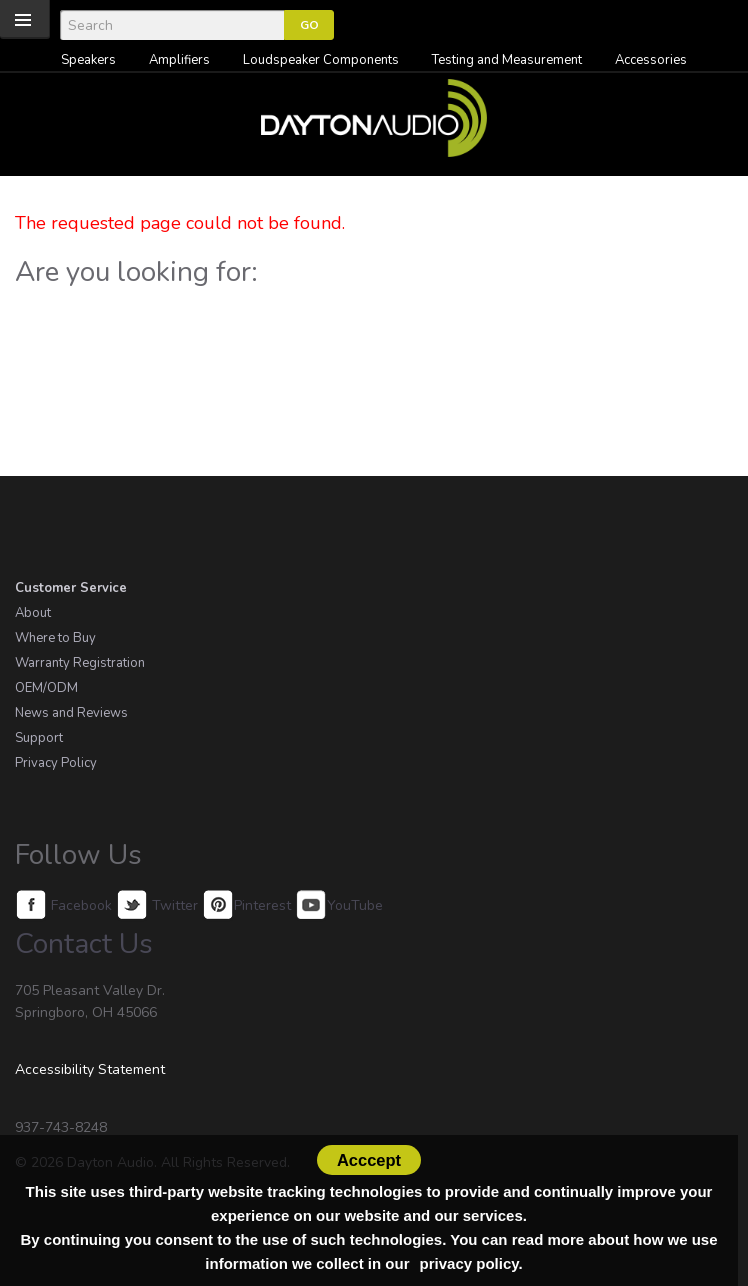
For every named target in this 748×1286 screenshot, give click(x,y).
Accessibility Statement (90, 1069)
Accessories (651, 60)
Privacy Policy (56, 763)
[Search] (172, 25)
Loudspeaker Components (321, 60)
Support (39, 738)
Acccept (369, 1160)
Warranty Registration (80, 663)
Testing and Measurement (507, 60)
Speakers (88, 60)
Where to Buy (55, 638)
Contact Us (84, 944)
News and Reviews (71, 713)
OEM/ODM (46, 688)
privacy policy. (471, 1263)
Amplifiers (179, 60)
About (33, 613)
